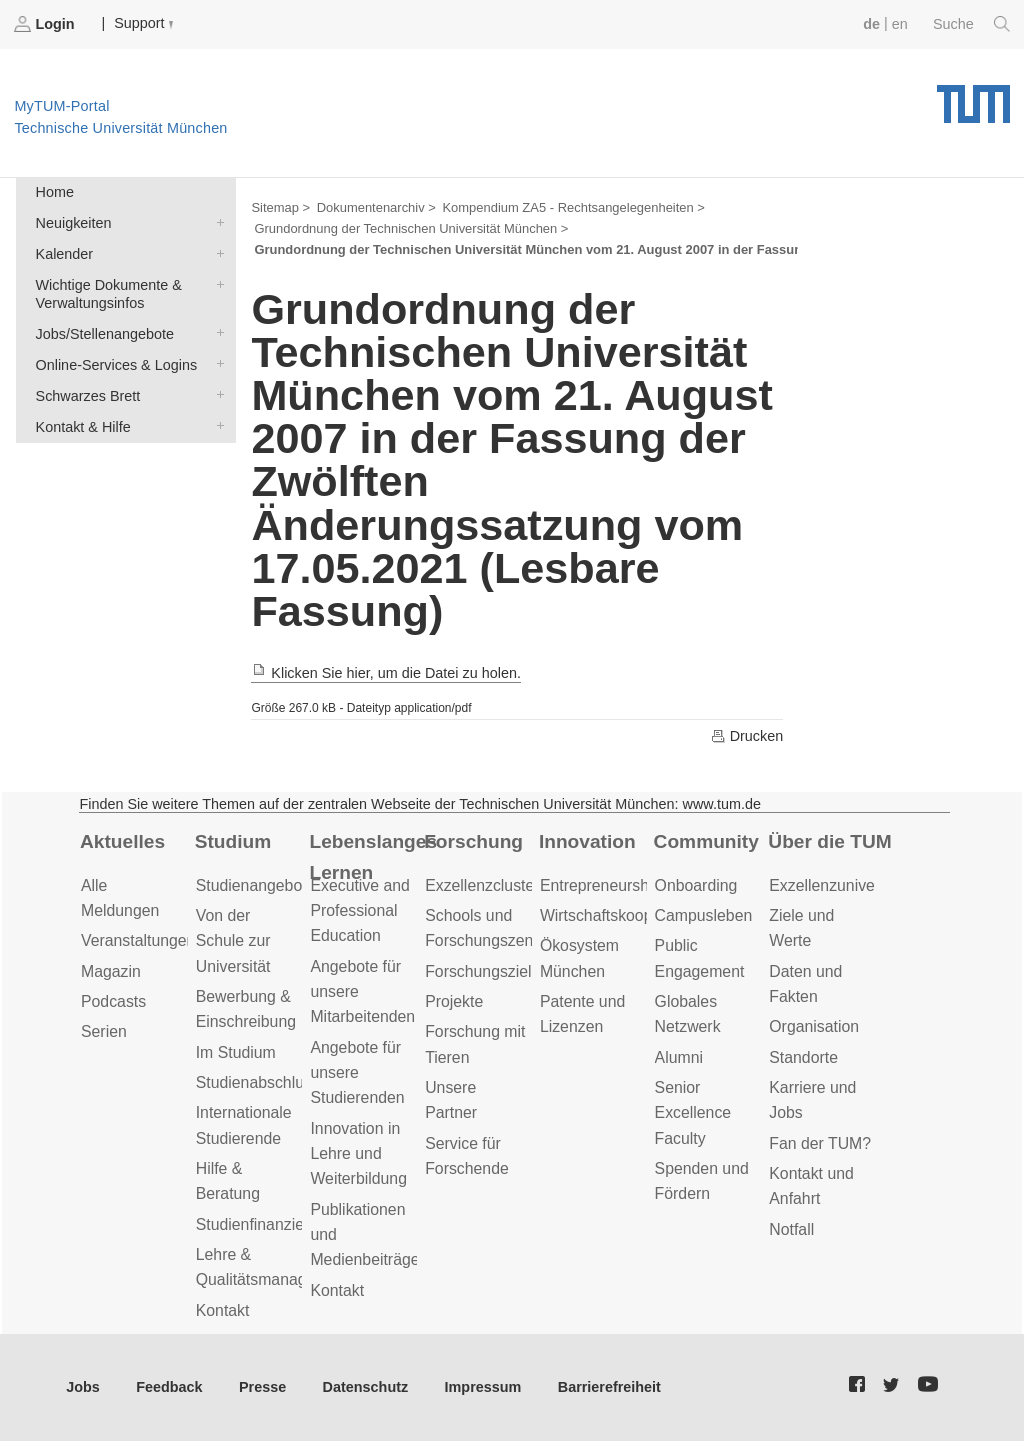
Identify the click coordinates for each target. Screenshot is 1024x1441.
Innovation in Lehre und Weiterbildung (358, 1154)
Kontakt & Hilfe (216, 425)
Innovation (587, 841)
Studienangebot (251, 885)
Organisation (814, 1026)
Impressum (483, 1387)
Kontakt (223, 1310)
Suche (971, 24)
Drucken (747, 736)
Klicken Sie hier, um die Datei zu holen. (386, 673)
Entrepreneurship (600, 885)
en (900, 24)
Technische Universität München (973, 97)
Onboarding (696, 885)
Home (55, 192)
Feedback (169, 1387)
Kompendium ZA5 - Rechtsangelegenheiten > (573, 207)
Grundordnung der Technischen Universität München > (411, 228)
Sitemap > (280, 207)
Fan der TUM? (820, 1143)
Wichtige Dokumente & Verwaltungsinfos (216, 283)
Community (706, 841)
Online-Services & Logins (216, 363)
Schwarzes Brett (216, 394)
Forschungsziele (482, 971)
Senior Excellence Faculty (693, 1113)
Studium (233, 841)
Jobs (83, 1387)
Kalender (216, 252)
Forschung (473, 841)
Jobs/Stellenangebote (216, 332)
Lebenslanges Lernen (373, 857)
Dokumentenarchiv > (376, 207)
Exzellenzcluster (482, 885)
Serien (104, 1031)
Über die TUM (829, 841)
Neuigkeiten (216, 221)
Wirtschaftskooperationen (629, 915)
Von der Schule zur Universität (233, 941)
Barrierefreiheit (609, 1387)
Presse (262, 1387)
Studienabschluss (258, 1082)
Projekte (454, 1001)
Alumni (679, 1057)
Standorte (803, 1057)
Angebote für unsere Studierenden (357, 1073)
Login (46, 24)
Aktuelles (122, 841)
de (871, 24)
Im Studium (236, 1052)
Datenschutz (366, 1387)
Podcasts (113, 1001)
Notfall (791, 1229)
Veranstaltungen (138, 940)
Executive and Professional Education (359, 911)
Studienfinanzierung (266, 1224)
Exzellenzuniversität (839, 885)
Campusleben (704, 915)
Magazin (111, 971)
